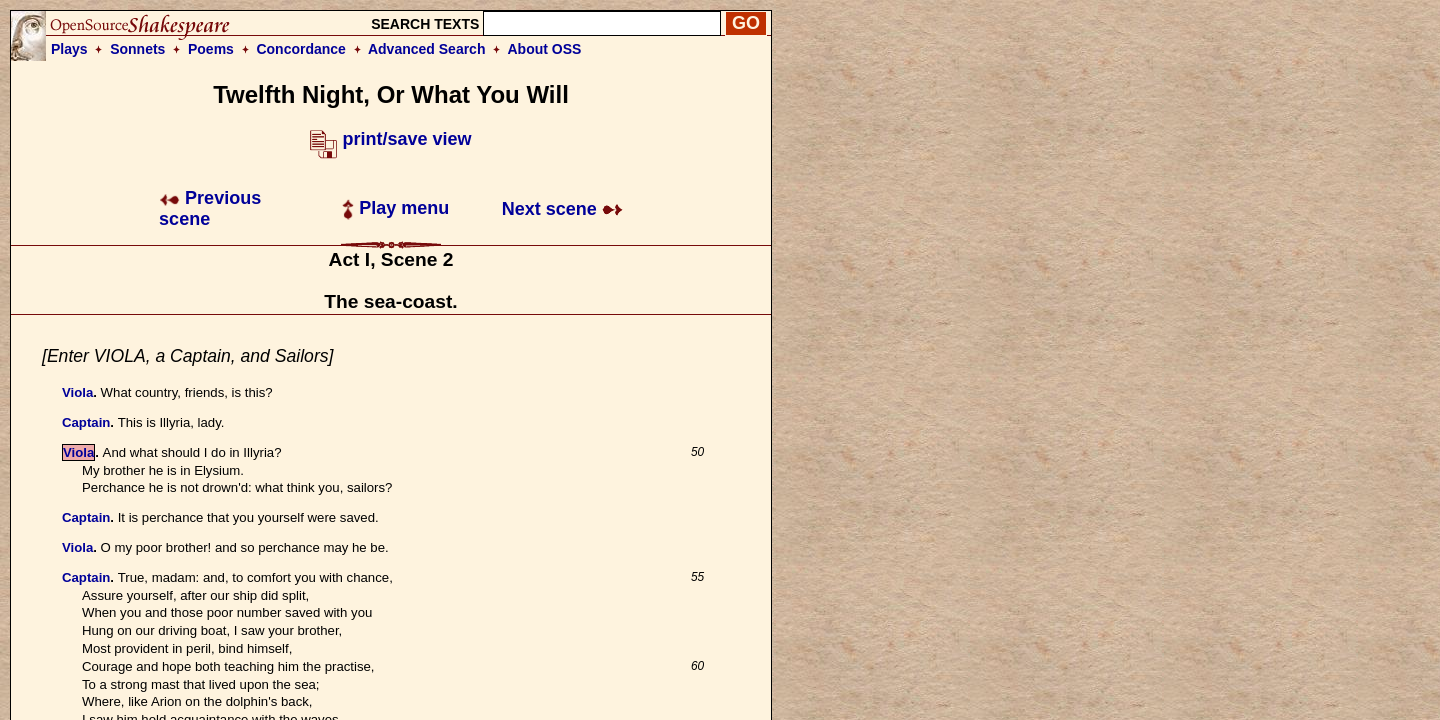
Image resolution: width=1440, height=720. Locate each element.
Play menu (395, 208)
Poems (211, 49)
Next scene (562, 209)
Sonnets (137, 49)
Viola (77, 392)
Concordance (300, 49)
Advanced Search (427, 49)
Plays (69, 49)
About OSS (545, 49)
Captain (86, 422)
